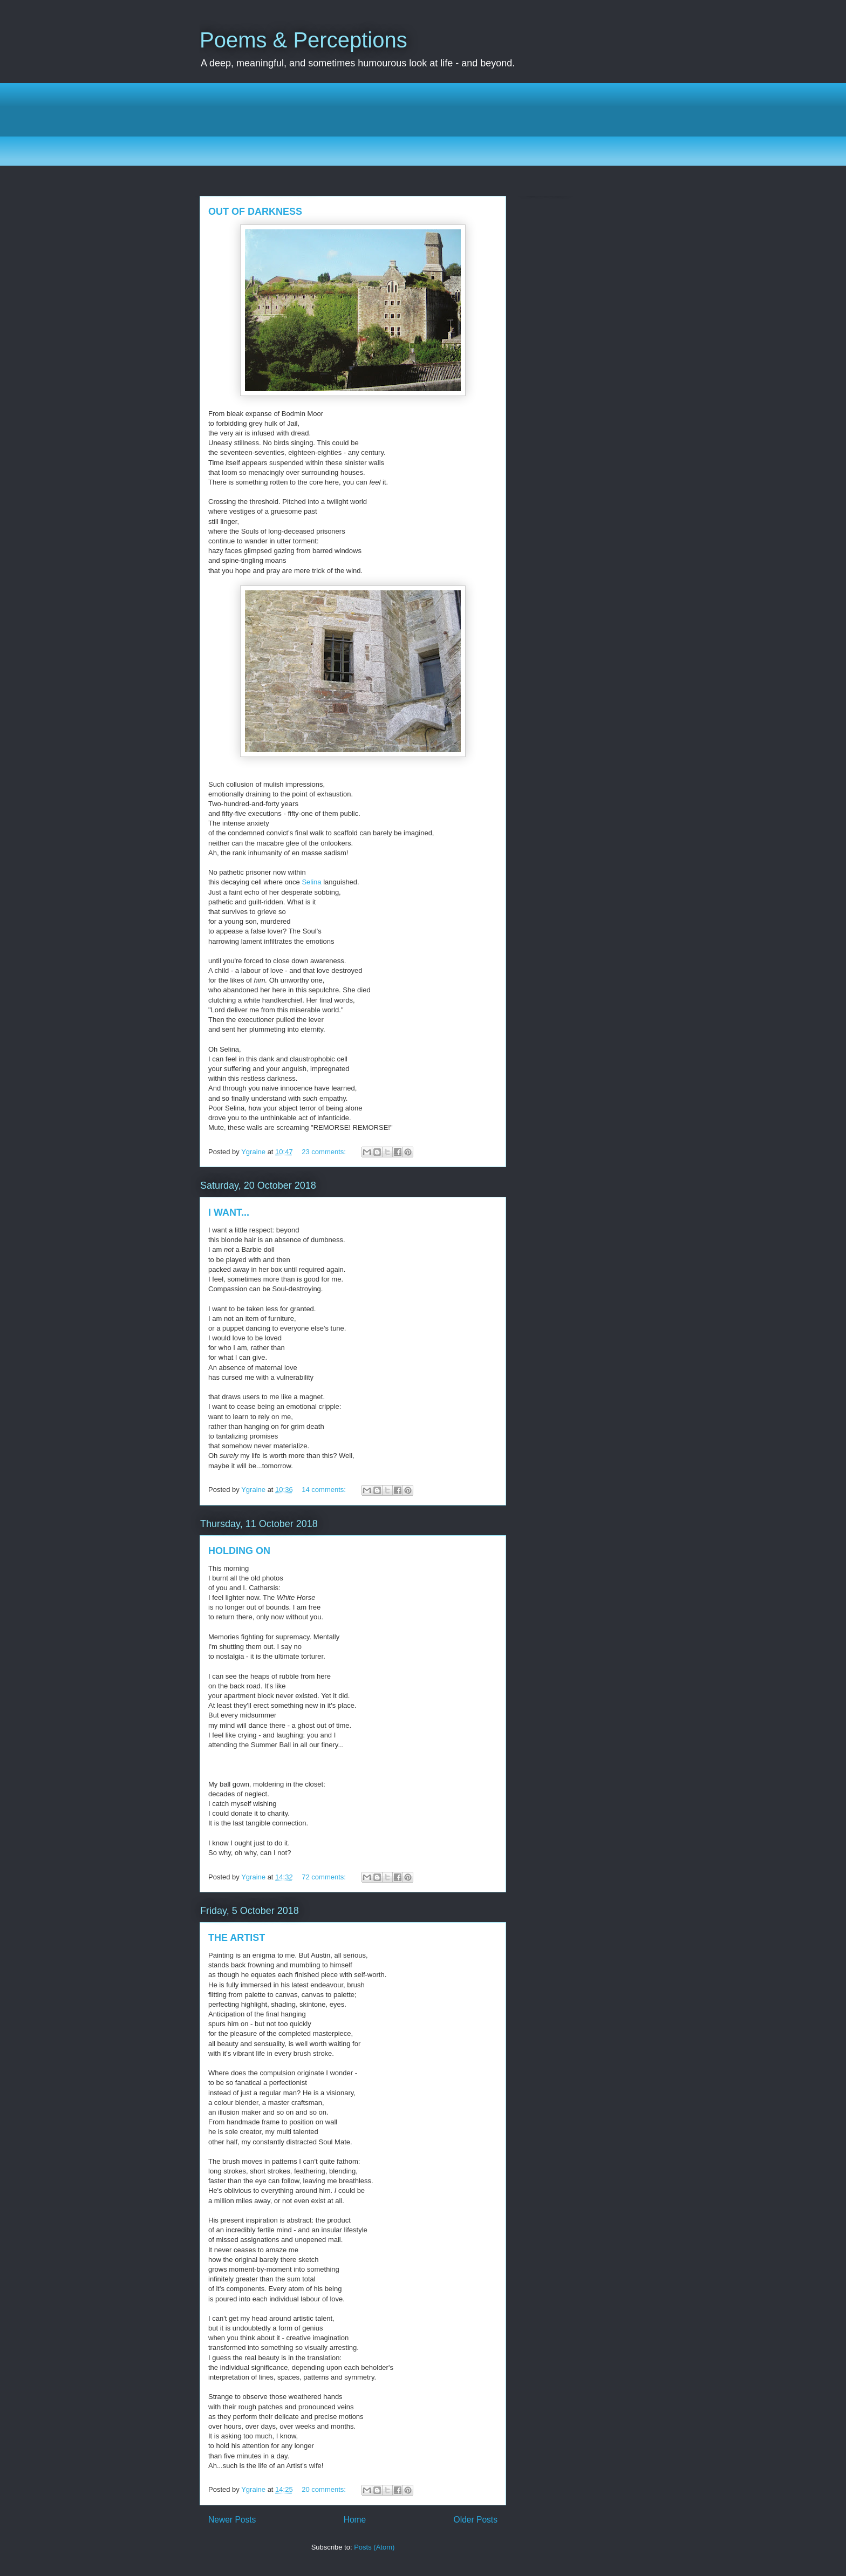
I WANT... (228, 1212)
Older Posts (475, 2519)
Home (355, 2519)
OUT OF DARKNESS (255, 211)
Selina (311, 882)
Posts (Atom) (374, 2547)
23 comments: (324, 1152)
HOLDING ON (239, 1550)
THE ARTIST (236, 1937)
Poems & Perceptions (303, 40)
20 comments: (324, 2489)
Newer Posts (232, 2519)
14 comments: (324, 1489)
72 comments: (324, 1877)
